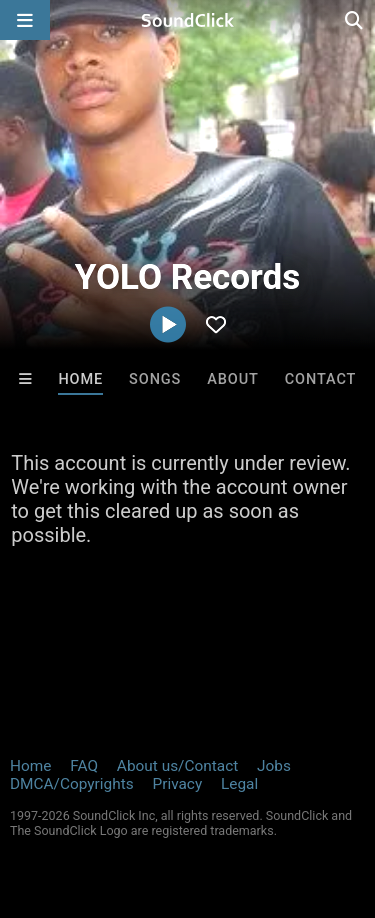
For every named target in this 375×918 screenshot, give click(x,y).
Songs (155, 379)
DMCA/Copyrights (72, 784)
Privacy (177, 784)
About (233, 379)
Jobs (274, 766)
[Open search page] (355, 20)
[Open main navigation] (25, 20)
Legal (239, 784)
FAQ (84, 766)
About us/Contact (177, 766)
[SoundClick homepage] (188, 20)
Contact (321, 379)
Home (80, 379)
